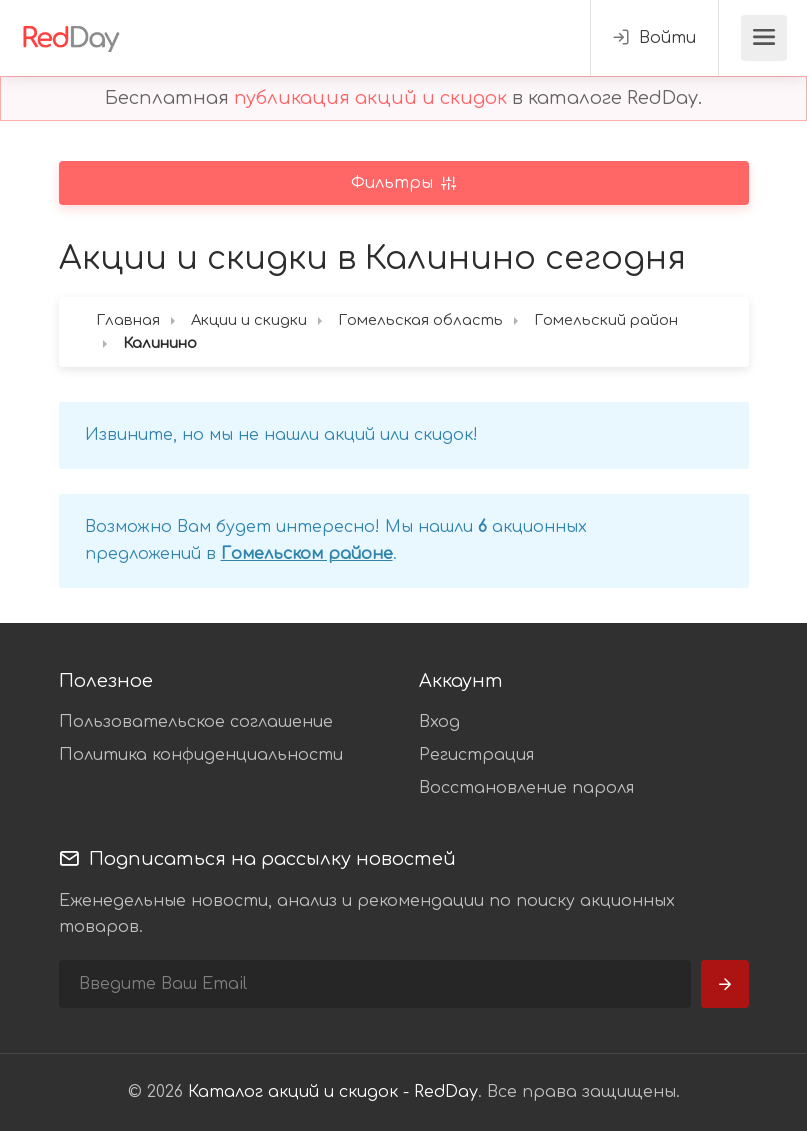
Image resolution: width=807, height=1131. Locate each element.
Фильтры (394, 183)
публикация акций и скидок (370, 98)
